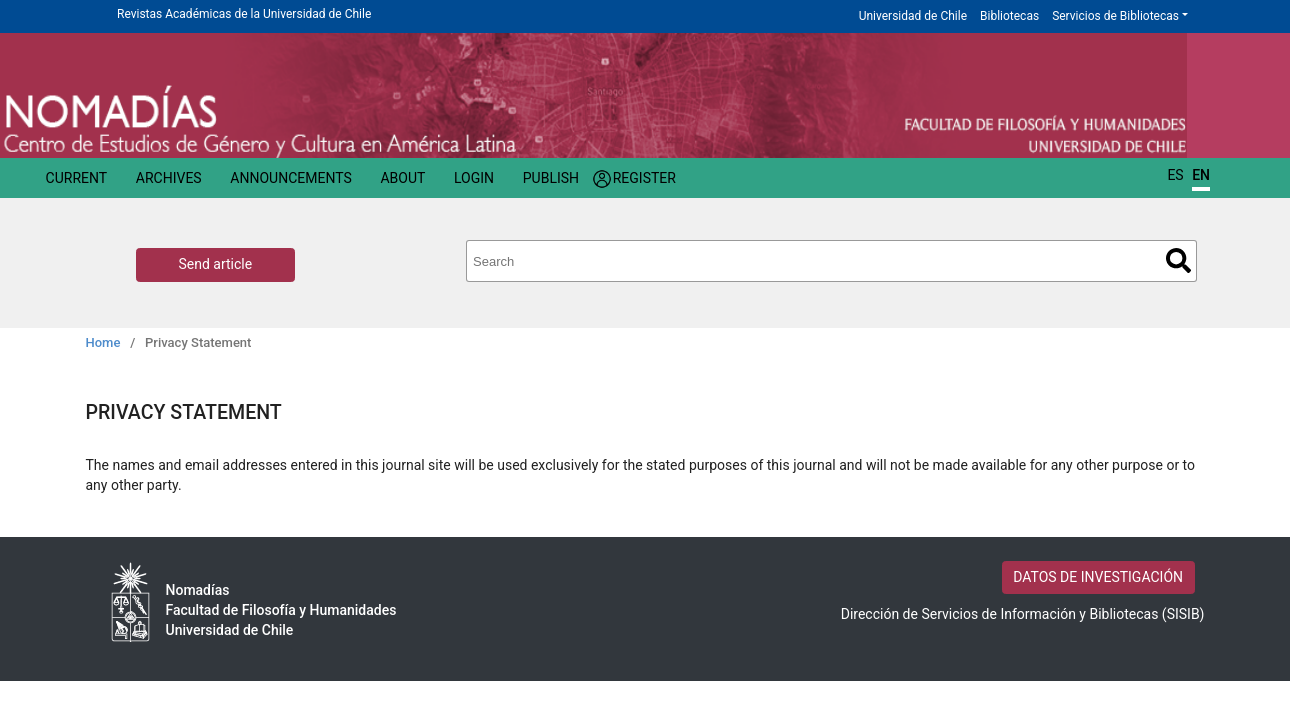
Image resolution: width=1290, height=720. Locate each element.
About (402, 178)
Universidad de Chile (913, 16)
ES (1175, 175)
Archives (169, 178)
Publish (551, 178)
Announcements (290, 178)
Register (644, 178)
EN (1201, 175)
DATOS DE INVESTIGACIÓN (1098, 577)
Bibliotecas (1009, 16)
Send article (216, 264)
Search (1178, 260)
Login (474, 178)
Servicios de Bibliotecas (1115, 16)
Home (103, 342)
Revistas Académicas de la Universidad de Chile (244, 14)
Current (77, 178)
